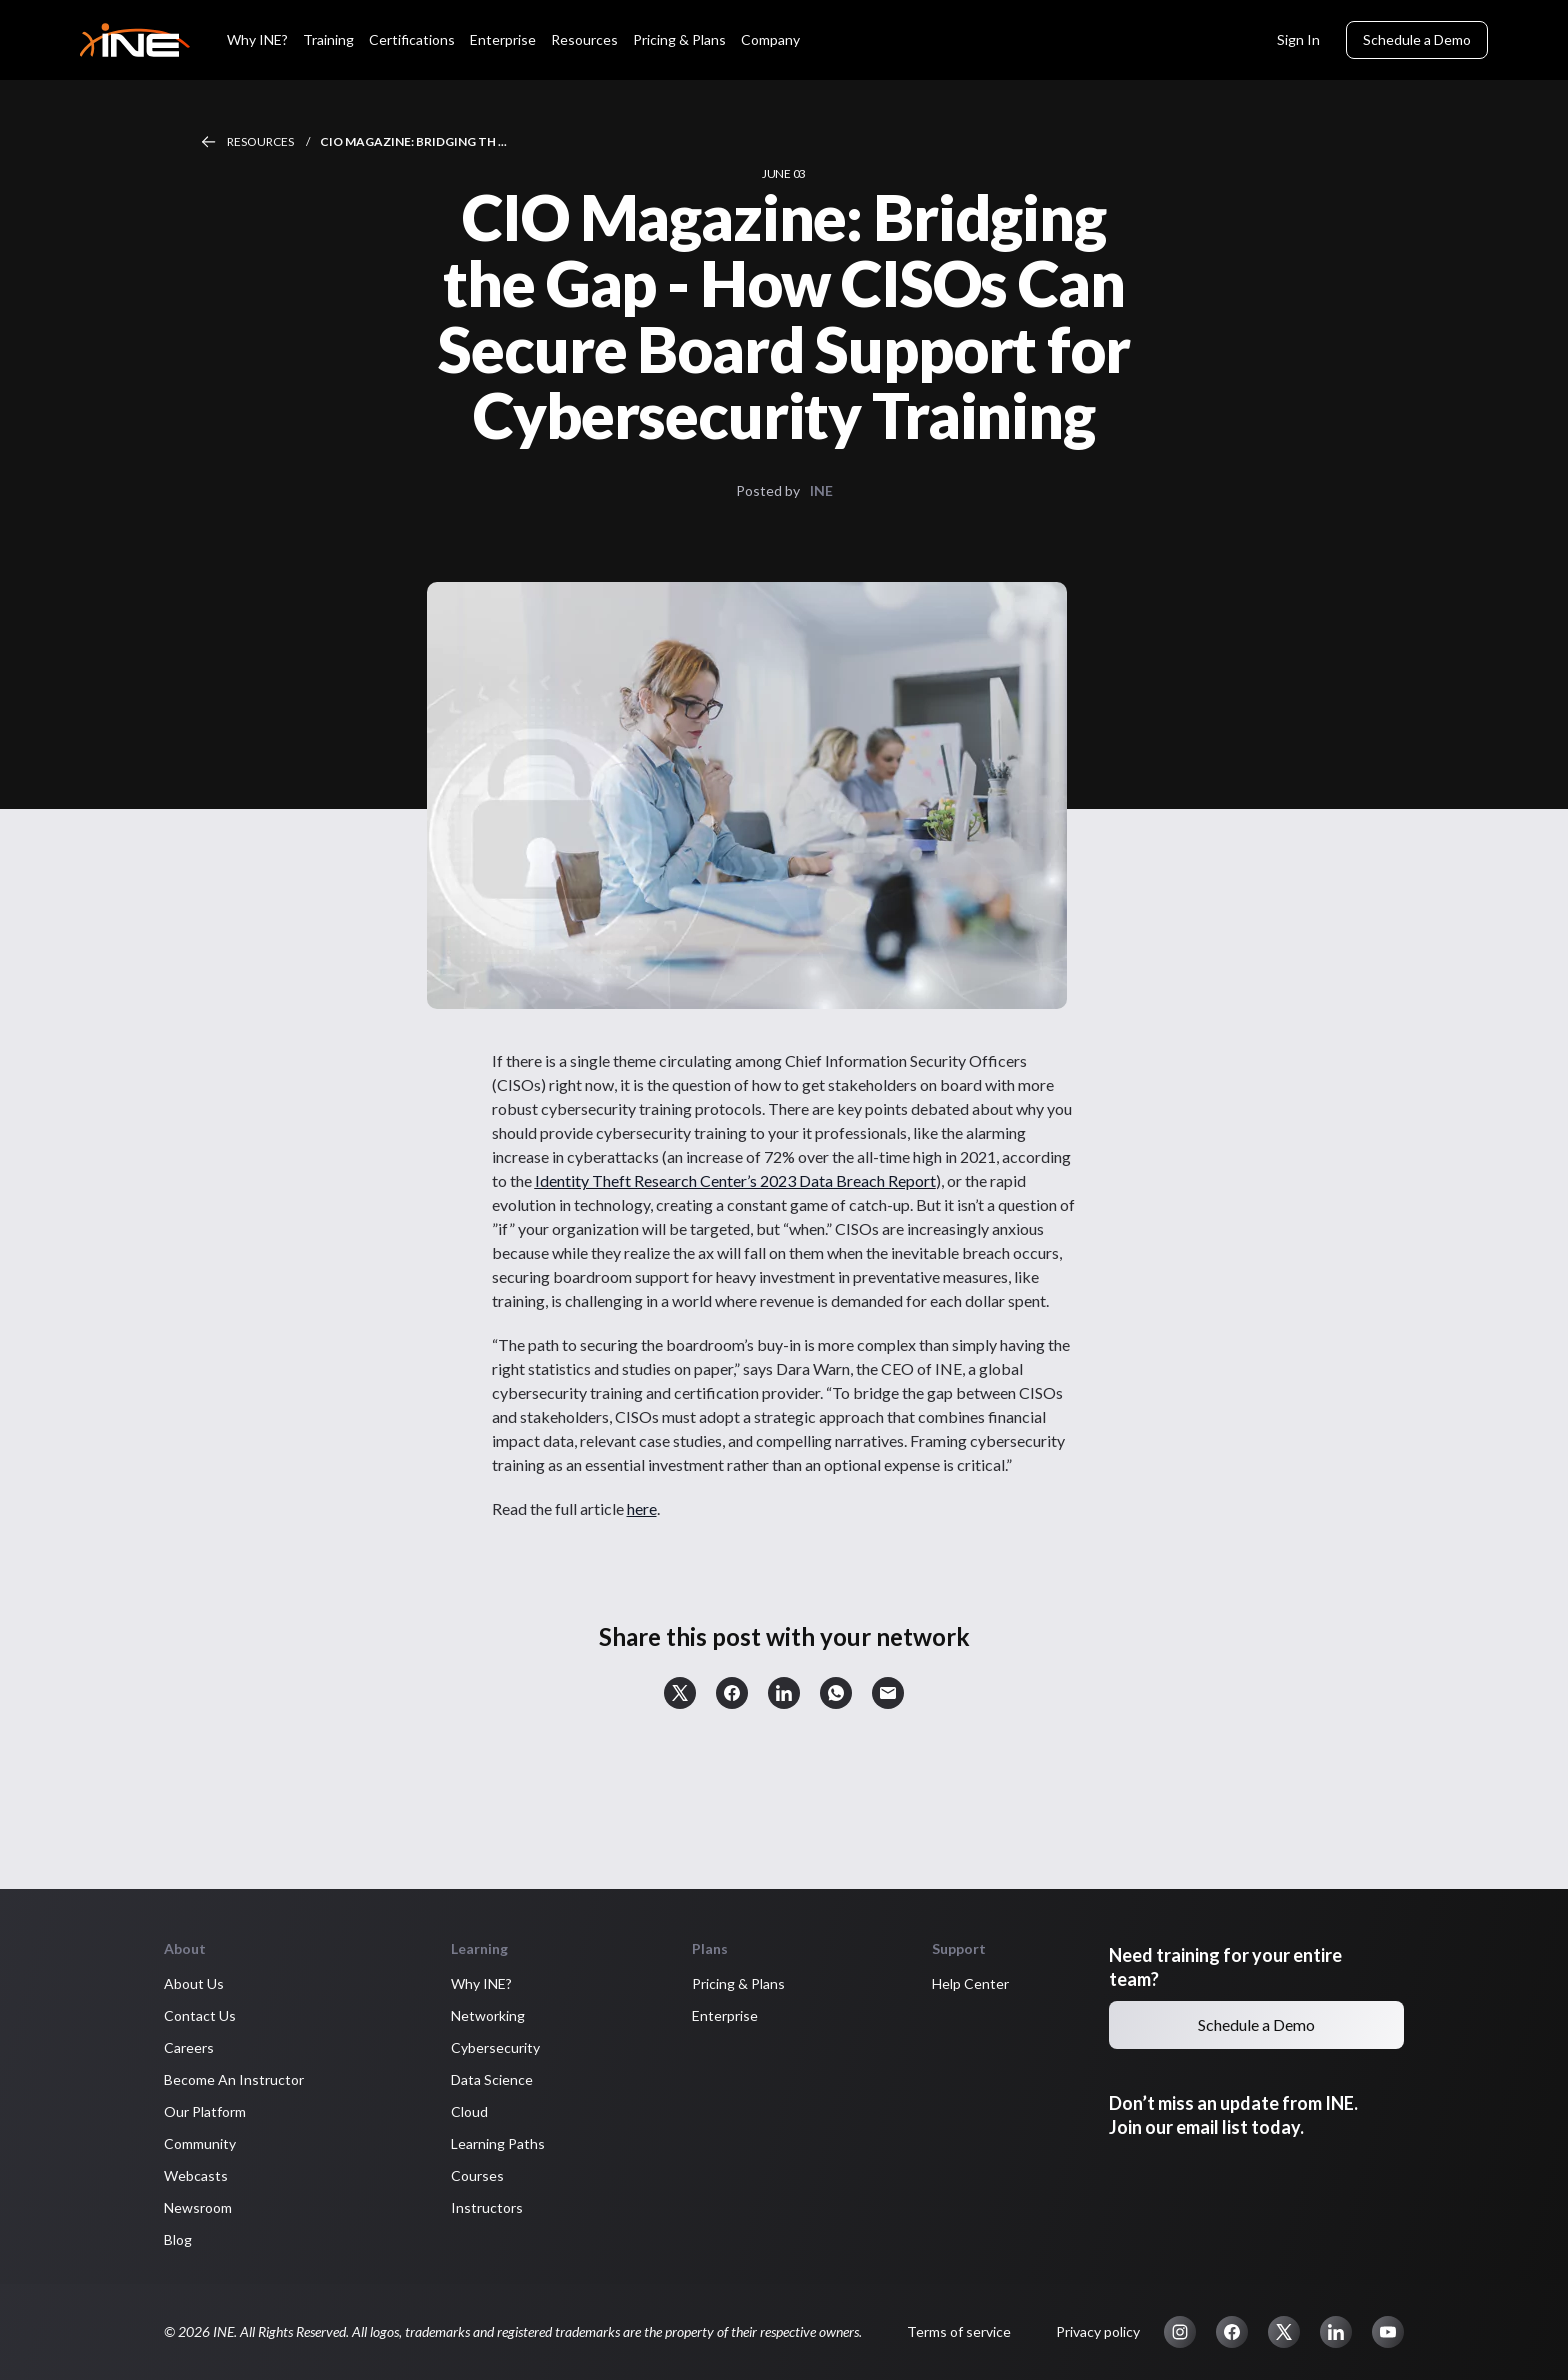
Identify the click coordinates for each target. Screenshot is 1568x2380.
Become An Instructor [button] (234, 2079)
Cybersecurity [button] (495, 2047)
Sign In (1298, 39)
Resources (261, 141)
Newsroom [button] (198, 2207)
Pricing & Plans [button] (738, 1983)
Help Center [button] (970, 1983)
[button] (680, 1693)
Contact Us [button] (200, 2015)
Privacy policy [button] (1098, 2331)
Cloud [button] (469, 2111)
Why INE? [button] (481, 1983)
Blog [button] (178, 2239)
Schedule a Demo (1417, 39)
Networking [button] (488, 2015)
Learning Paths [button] (498, 2143)
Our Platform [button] (205, 2111)
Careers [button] (189, 2047)
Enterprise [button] (725, 2015)
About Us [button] (194, 1983)
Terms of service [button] (959, 2331)
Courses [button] (477, 2175)
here (642, 1508)
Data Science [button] (492, 2079)
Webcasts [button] (196, 2175)
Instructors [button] (487, 2207)
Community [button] (200, 2143)
